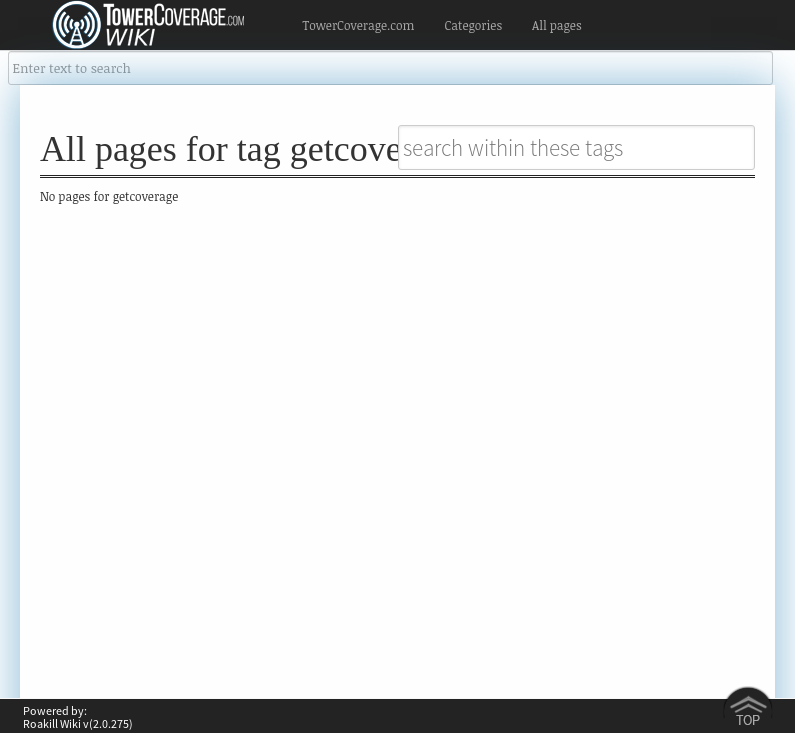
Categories (473, 25)
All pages (556, 25)
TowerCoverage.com (359, 25)
